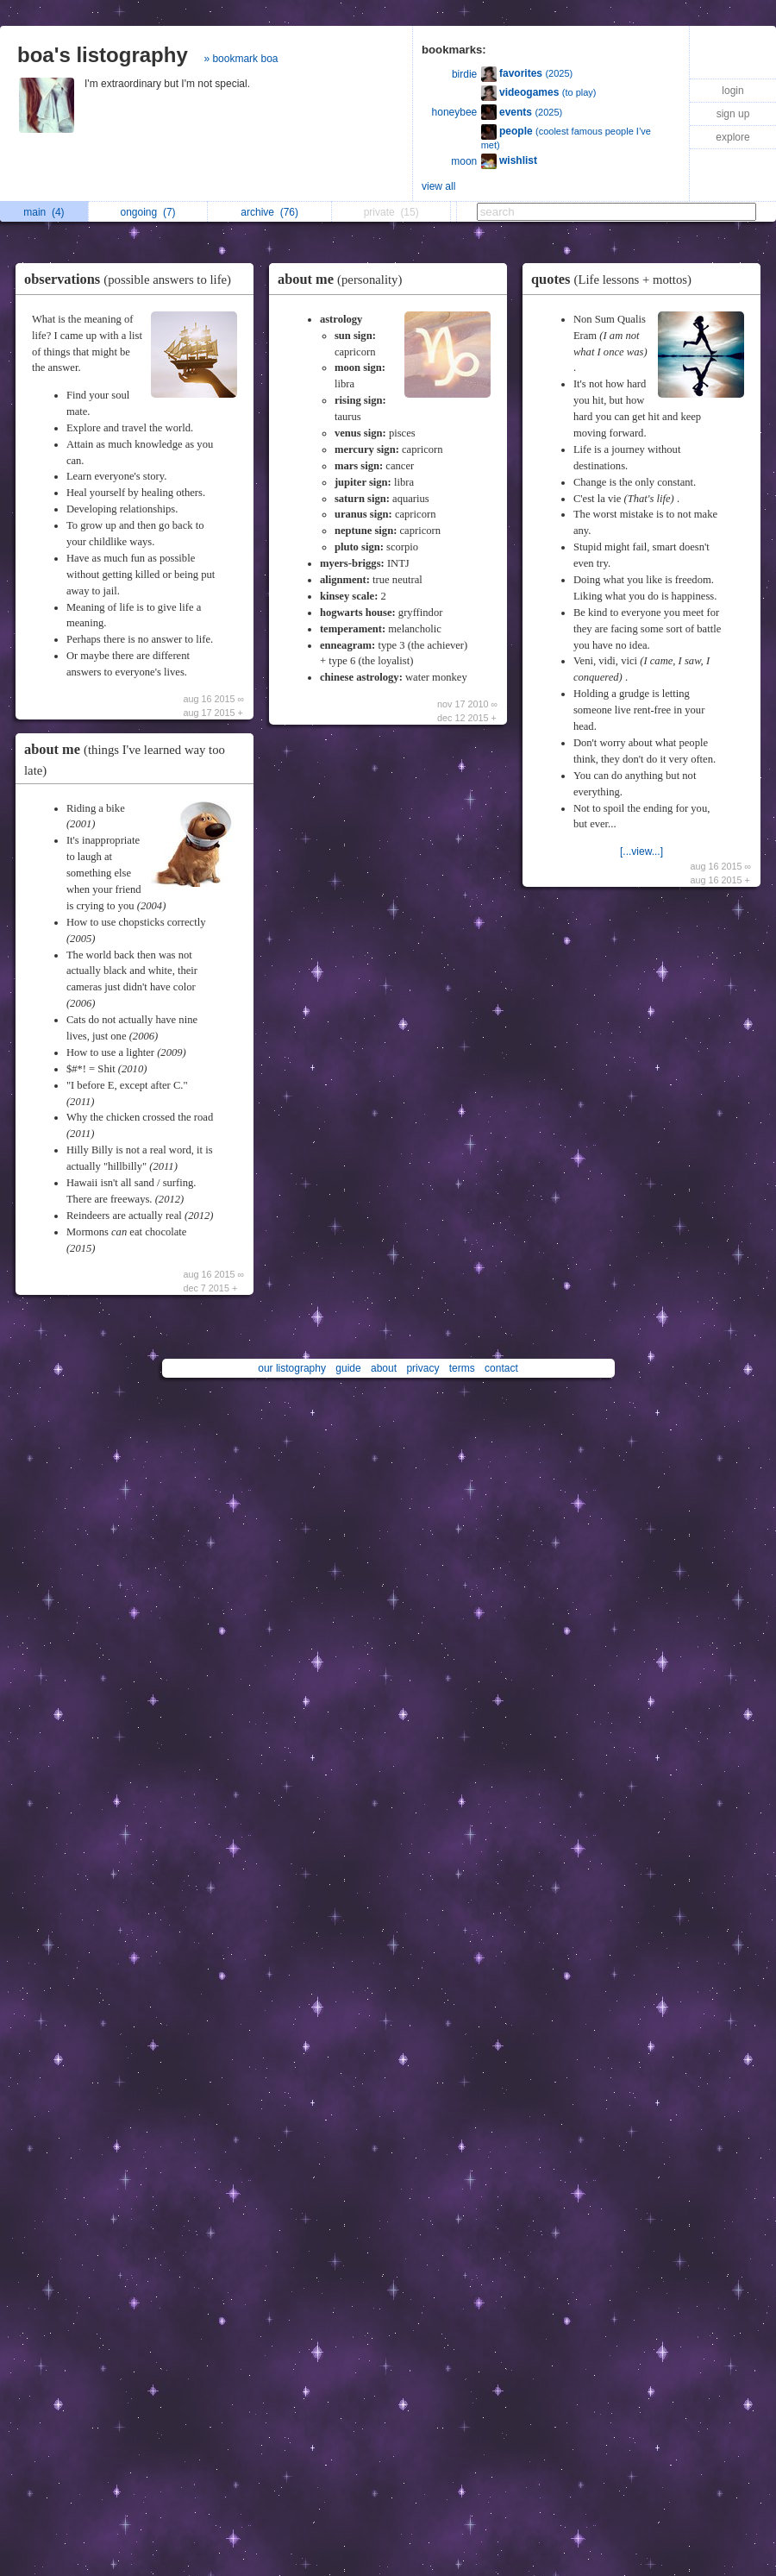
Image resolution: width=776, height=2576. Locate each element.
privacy (422, 1368)
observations (132, 279)
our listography (292, 1368)
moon (464, 161)
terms (462, 1368)
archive (269, 212)
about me (344, 279)
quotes (615, 279)
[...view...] (641, 851)
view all (438, 186)
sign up (733, 114)
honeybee (455, 112)
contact (501, 1368)
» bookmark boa (240, 59)
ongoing (148, 212)
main (43, 212)
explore (732, 137)
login (732, 91)
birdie (464, 74)
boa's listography (102, 54)
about (384, 1368)
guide (347, 1368)
